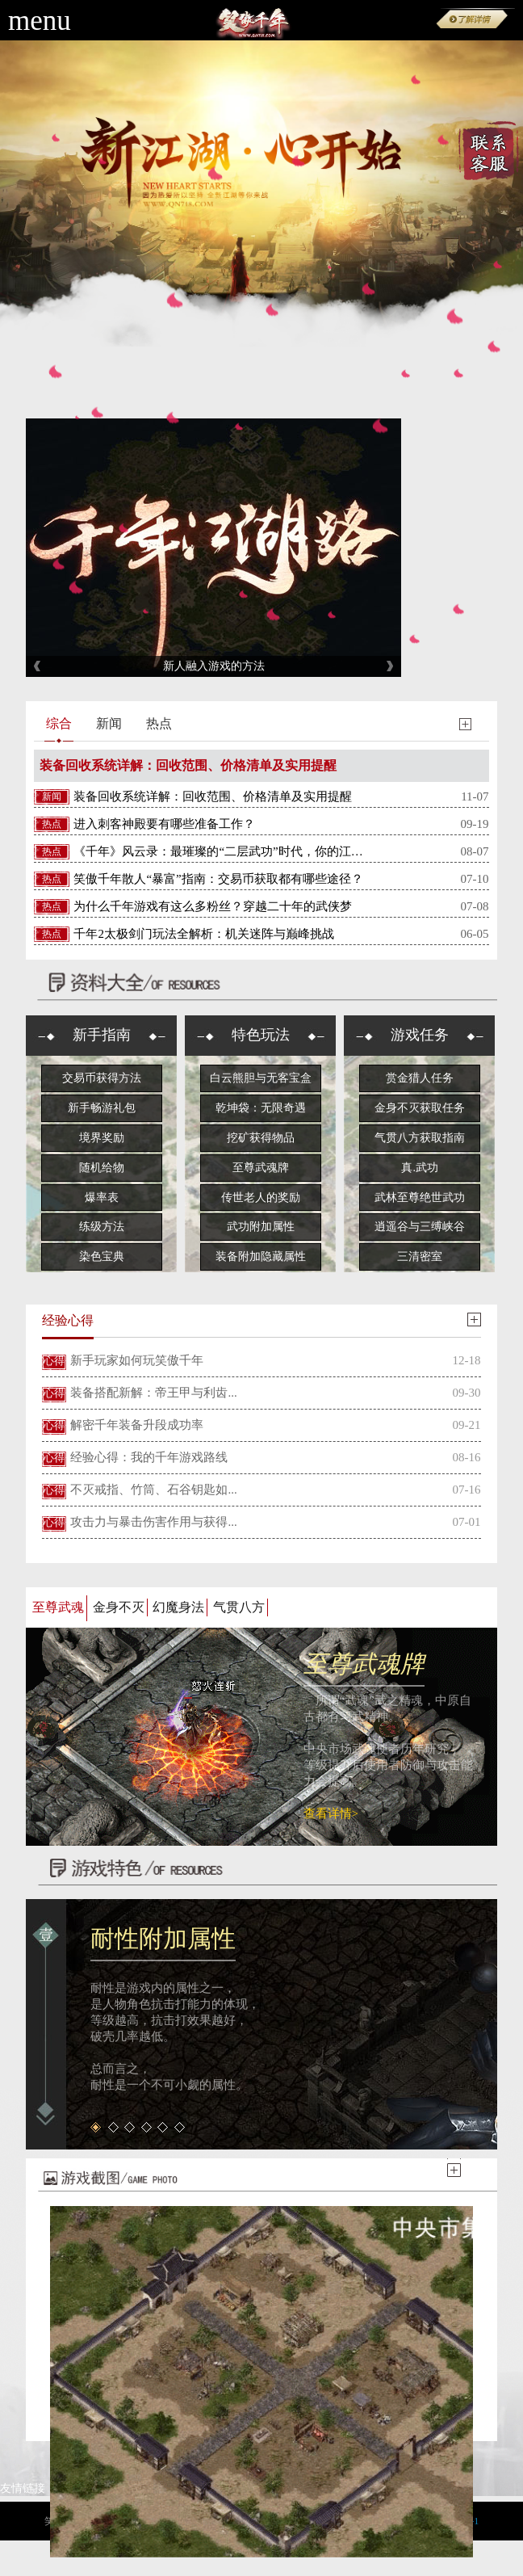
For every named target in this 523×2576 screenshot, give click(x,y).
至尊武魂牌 (260, 1168)
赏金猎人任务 (420, 1078)
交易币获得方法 (101, 1078)
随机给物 (101, 1168)
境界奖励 (101, 1138)
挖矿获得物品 (261, 1138)
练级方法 (101, 1227)
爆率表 (102, 1197)
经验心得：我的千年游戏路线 (149, 1457)
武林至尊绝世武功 (419, 1197)
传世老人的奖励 (260, 1197)
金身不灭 (118, 1607)
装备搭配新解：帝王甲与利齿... (153, 1392)
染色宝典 (101, 1256)
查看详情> (330, 1813)
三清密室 (419, 1256)
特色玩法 (261, 1035)
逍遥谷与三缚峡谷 (419, 1227)
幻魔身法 (178, 1607)
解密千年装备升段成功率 (136, 1424)
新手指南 (102, 1035)
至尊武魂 (58, 1607)
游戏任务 (420, 1035)
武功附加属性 (261, 1227)
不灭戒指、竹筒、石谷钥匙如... (153, 1489)
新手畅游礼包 (102, 1108)
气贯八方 (239, 1607)
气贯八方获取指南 (419, 1138)
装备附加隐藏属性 (260, 1256)
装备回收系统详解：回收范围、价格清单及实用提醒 (188, 765)
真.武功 (419, 1168)
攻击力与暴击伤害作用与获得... (153, 1521)
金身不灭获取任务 (419, 1108)
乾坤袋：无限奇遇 (260, 1108)
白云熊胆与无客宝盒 (261, 1078)
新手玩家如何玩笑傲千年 (136, 1360)
